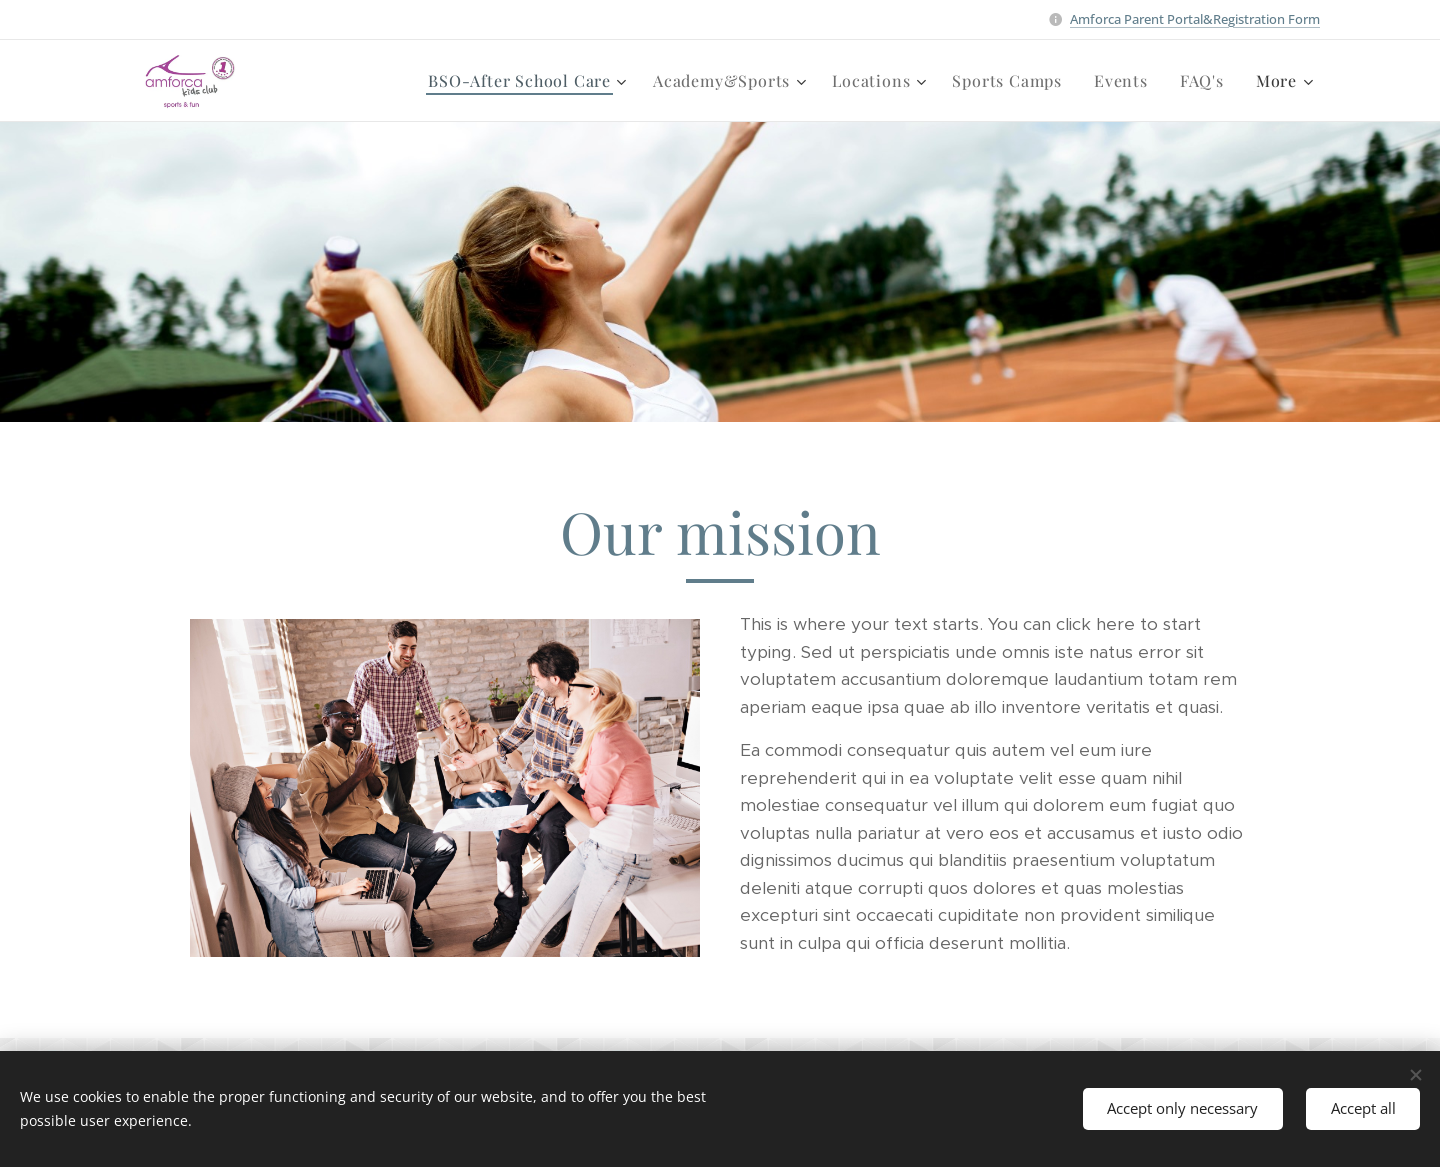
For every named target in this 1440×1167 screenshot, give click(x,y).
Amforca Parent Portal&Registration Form (1195, 19)
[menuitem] (398, 81)
